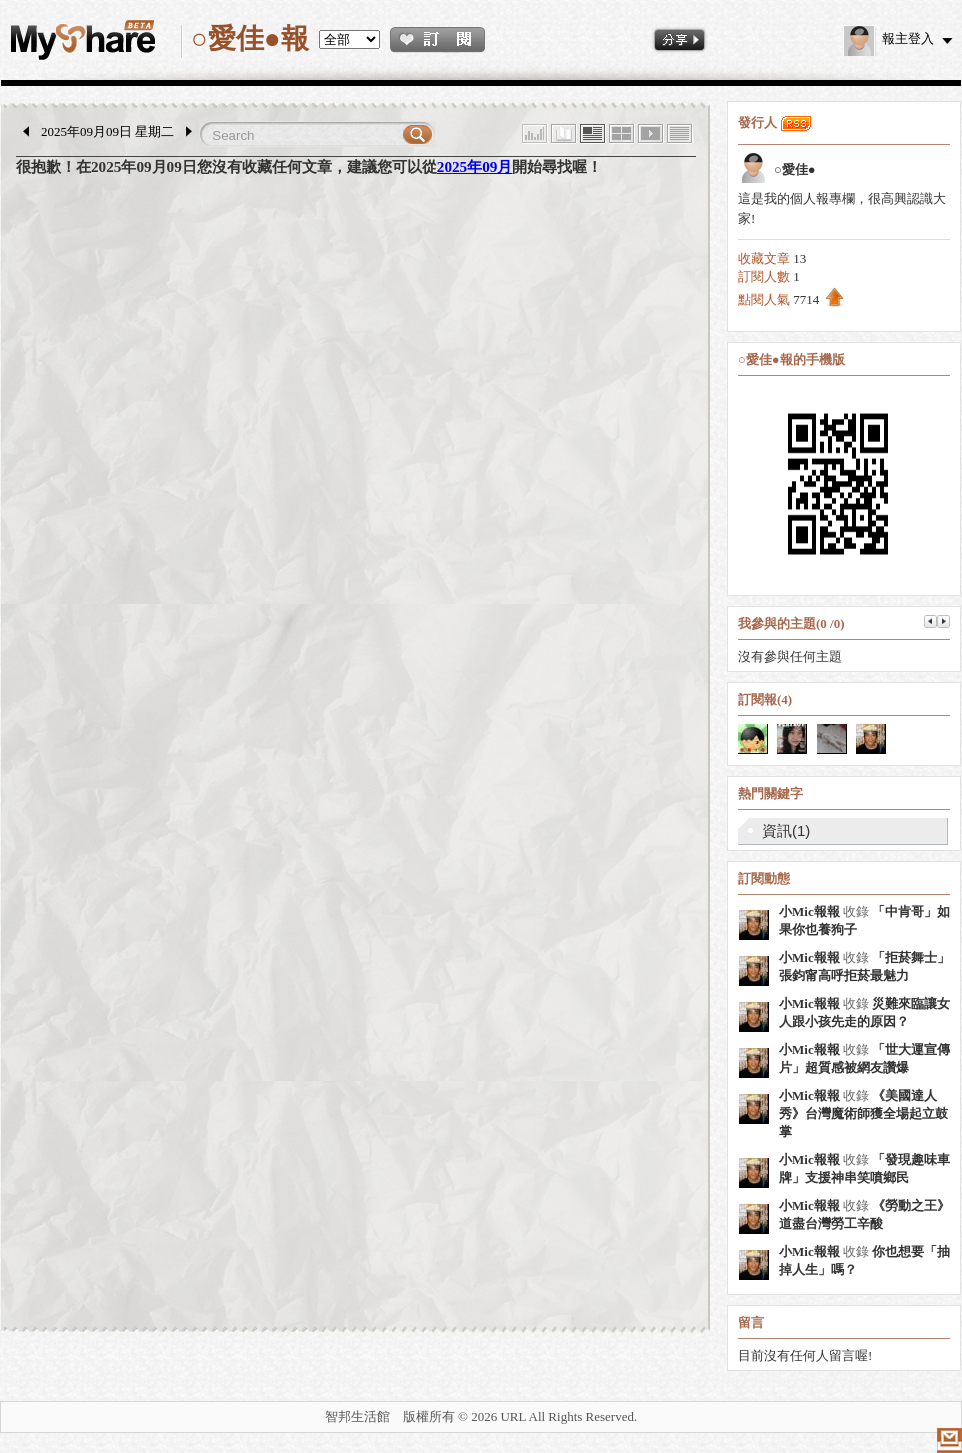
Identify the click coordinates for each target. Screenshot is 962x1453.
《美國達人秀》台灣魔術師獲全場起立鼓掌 (863, 1113)
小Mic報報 (809, 911)
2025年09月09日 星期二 (107, 131)
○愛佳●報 (250, 38)
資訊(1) (786, 830)
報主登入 (889, 38)
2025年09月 (475, 166)
